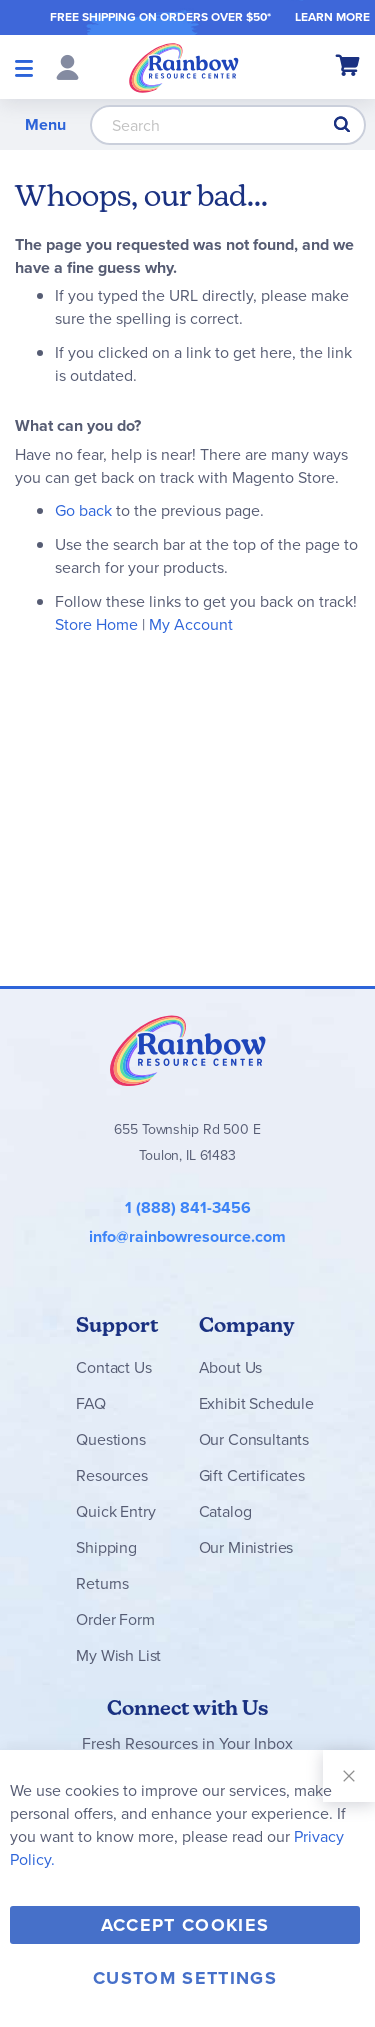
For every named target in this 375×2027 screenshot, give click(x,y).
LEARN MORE (332, 17)
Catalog (225, 1511)
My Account (191, 624)
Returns (102, 1583)
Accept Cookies (185, 1925)
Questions (111, 1439)
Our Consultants (254, 1439)
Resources (112, 1475)
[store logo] (184, 67)
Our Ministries (246, 1547)
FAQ (91, 1403)
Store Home (96, 624)
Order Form (115, 1619)
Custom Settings (185, 1978)
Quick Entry (115, 1511)
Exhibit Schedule (256, 1403)
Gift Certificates (252, 1475)
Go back (83, 510)
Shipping (106, 1547)
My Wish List (118, 1655)
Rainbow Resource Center (188, 1050)
